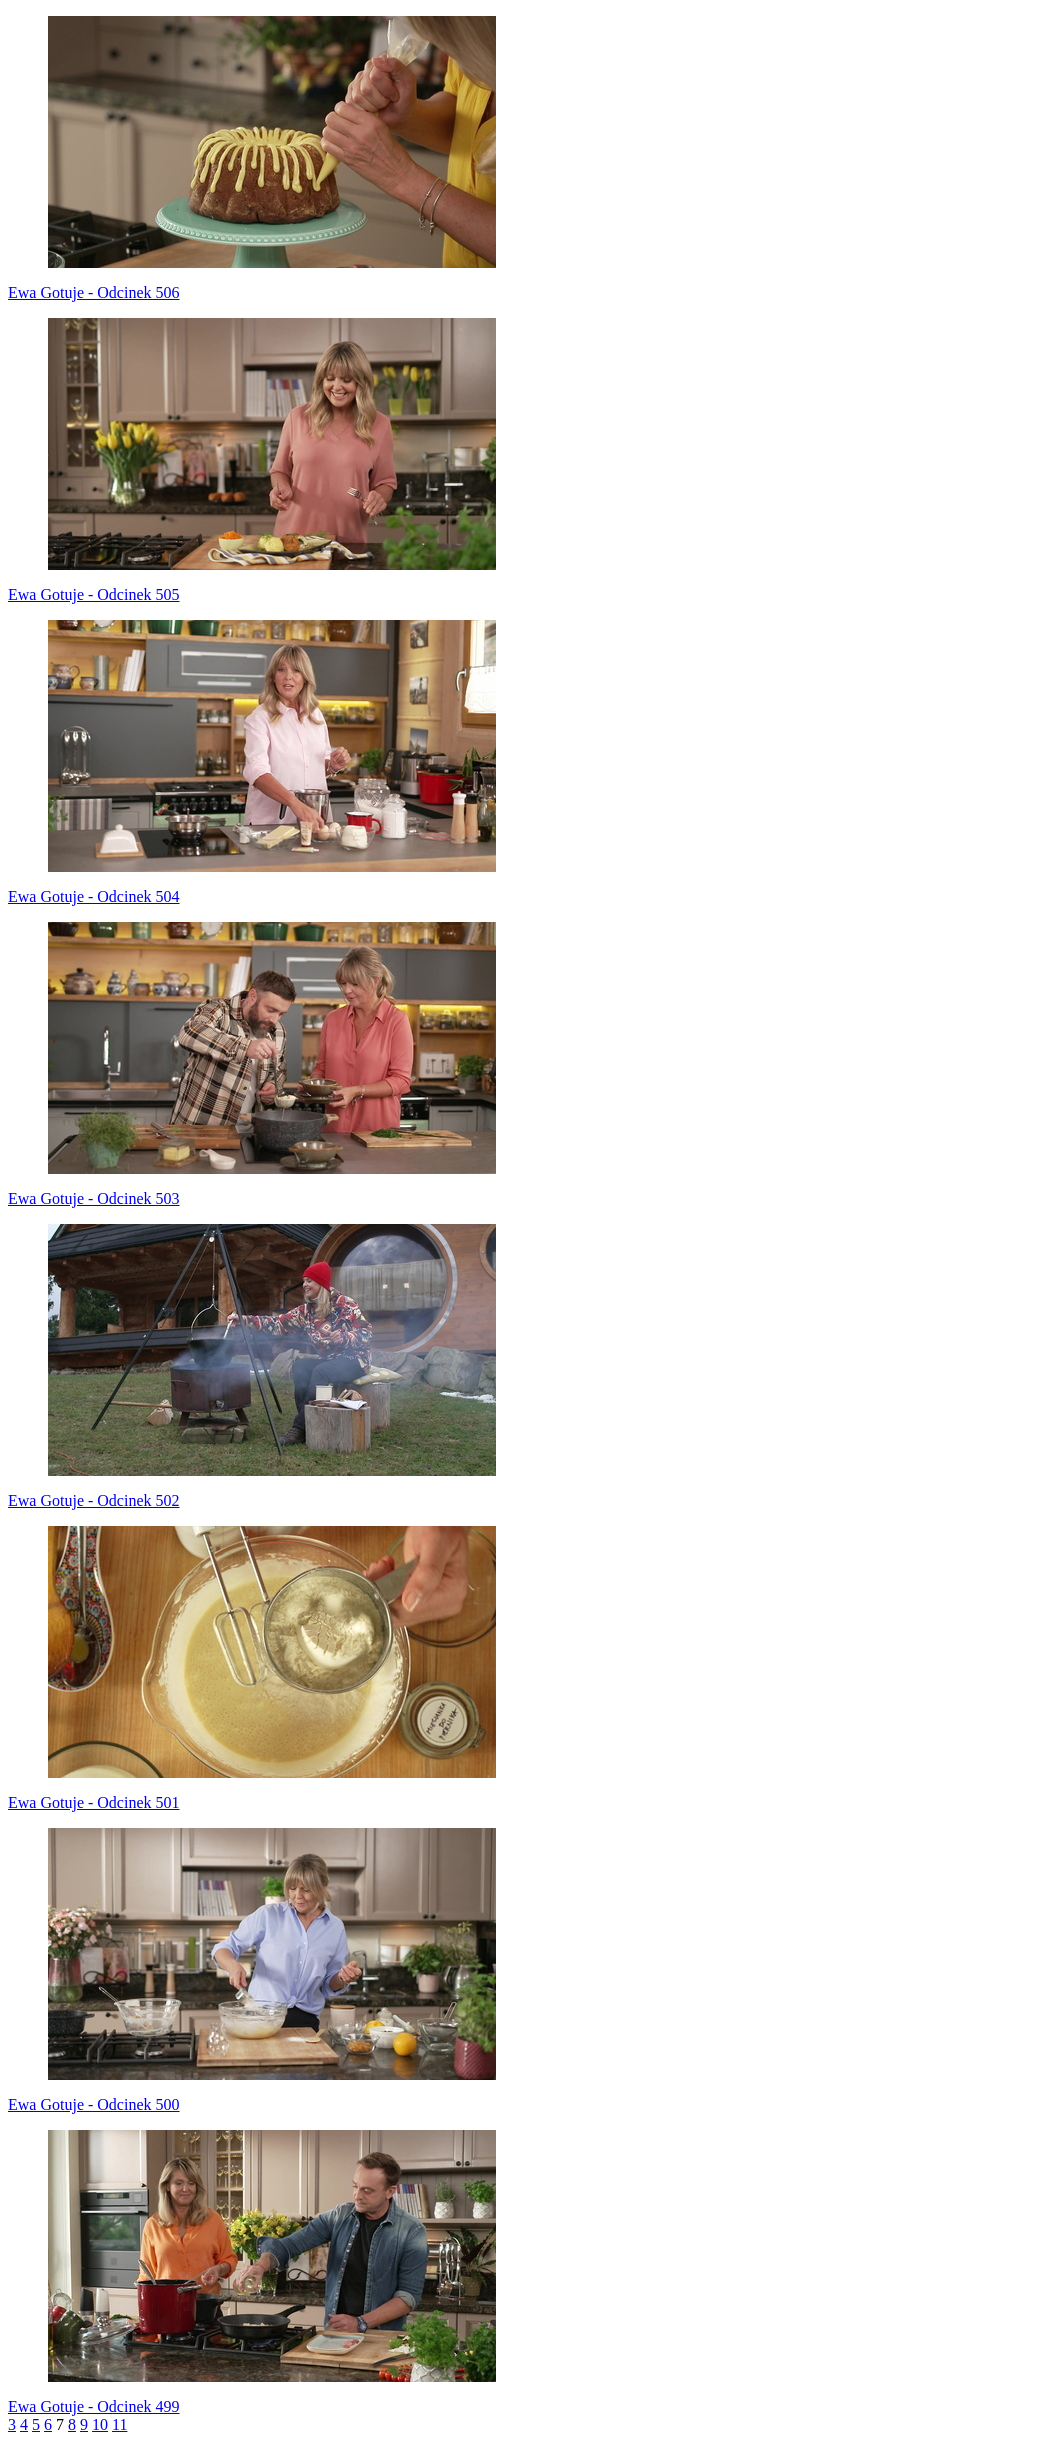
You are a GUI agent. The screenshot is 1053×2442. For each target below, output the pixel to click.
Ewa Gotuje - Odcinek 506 (94, 292)
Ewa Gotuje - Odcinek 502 (94, 1500)
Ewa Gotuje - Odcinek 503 (94, 1198)
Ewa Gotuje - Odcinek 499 (94, 2406)
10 (100, 2424)
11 (119, 2424)
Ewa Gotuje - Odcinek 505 (94, 594)
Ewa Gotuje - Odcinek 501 (94, 1802)
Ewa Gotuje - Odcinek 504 (94, 896)
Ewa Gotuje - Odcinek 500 (94, 2104)
